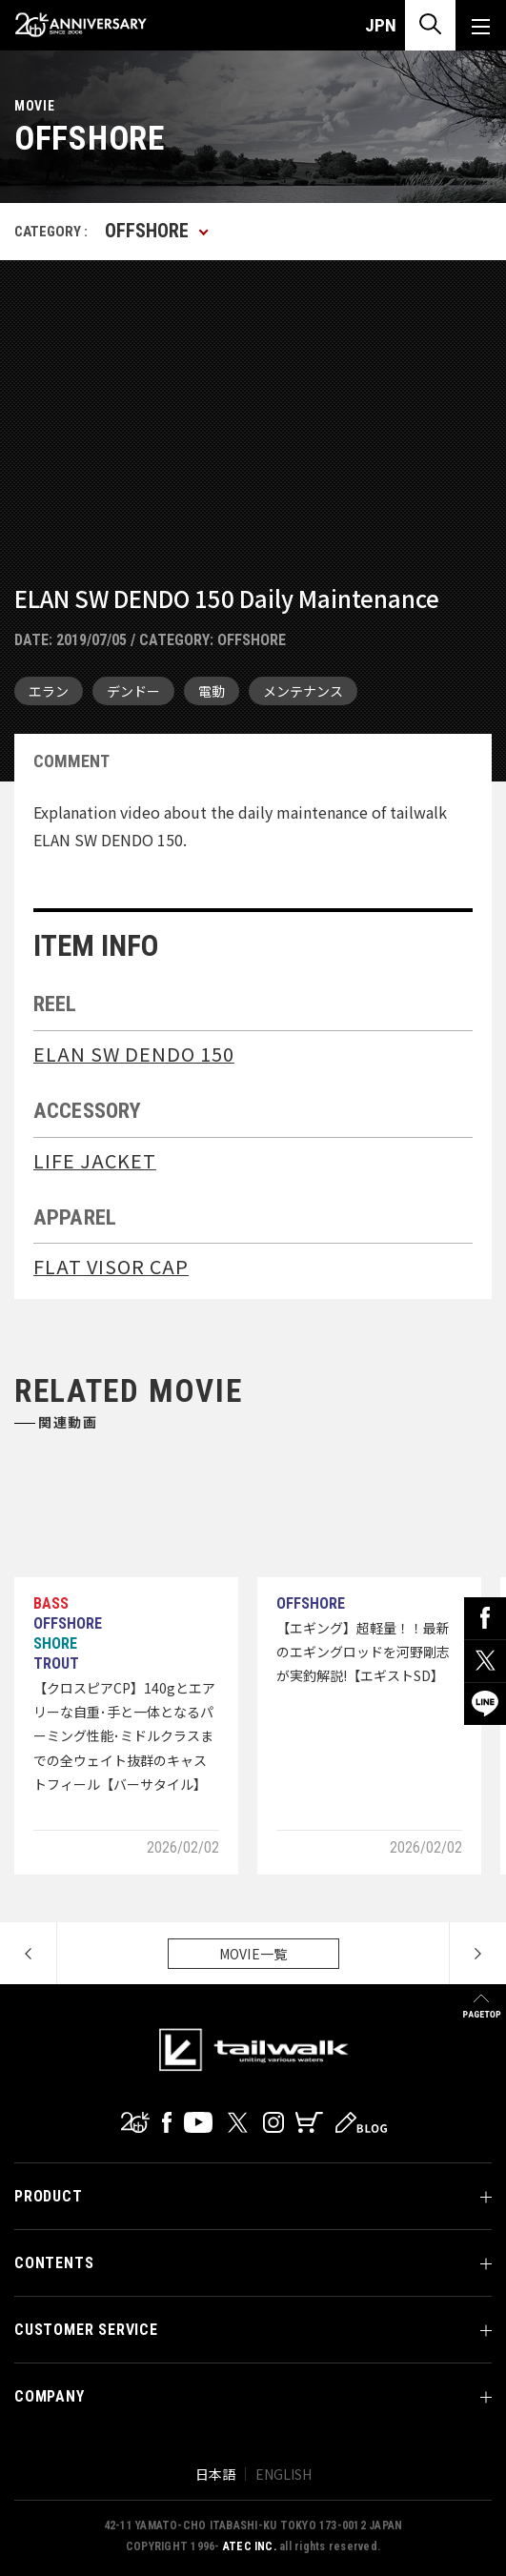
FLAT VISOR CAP (111, 1266)
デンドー (133, 690)
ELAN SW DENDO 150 (133, 1053)
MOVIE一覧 (253, 1953)
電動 (211, 690)
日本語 (215, 2474)
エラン (49, 690)
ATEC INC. (249, 2546)
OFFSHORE (251, 640)
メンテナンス (303, 690)
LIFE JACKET (94, 1160)
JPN (380, 25)
